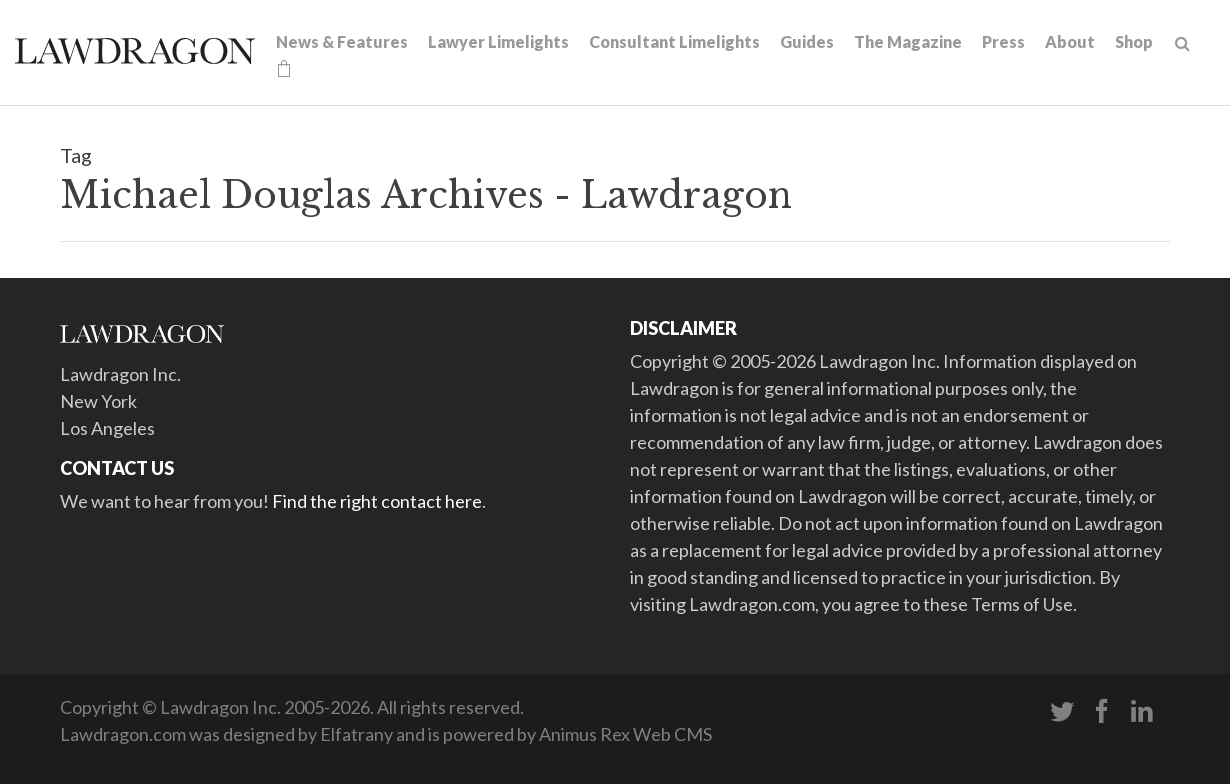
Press (1003, 41)
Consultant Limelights (674, 41)
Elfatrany (356, 734)
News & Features (342, 41)
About (1070, 41)
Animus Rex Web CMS (625, 734)
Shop (1134, 41)
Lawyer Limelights (498, 41)
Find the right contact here (377, 501)
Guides (807, 41)
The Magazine (908, 41)
